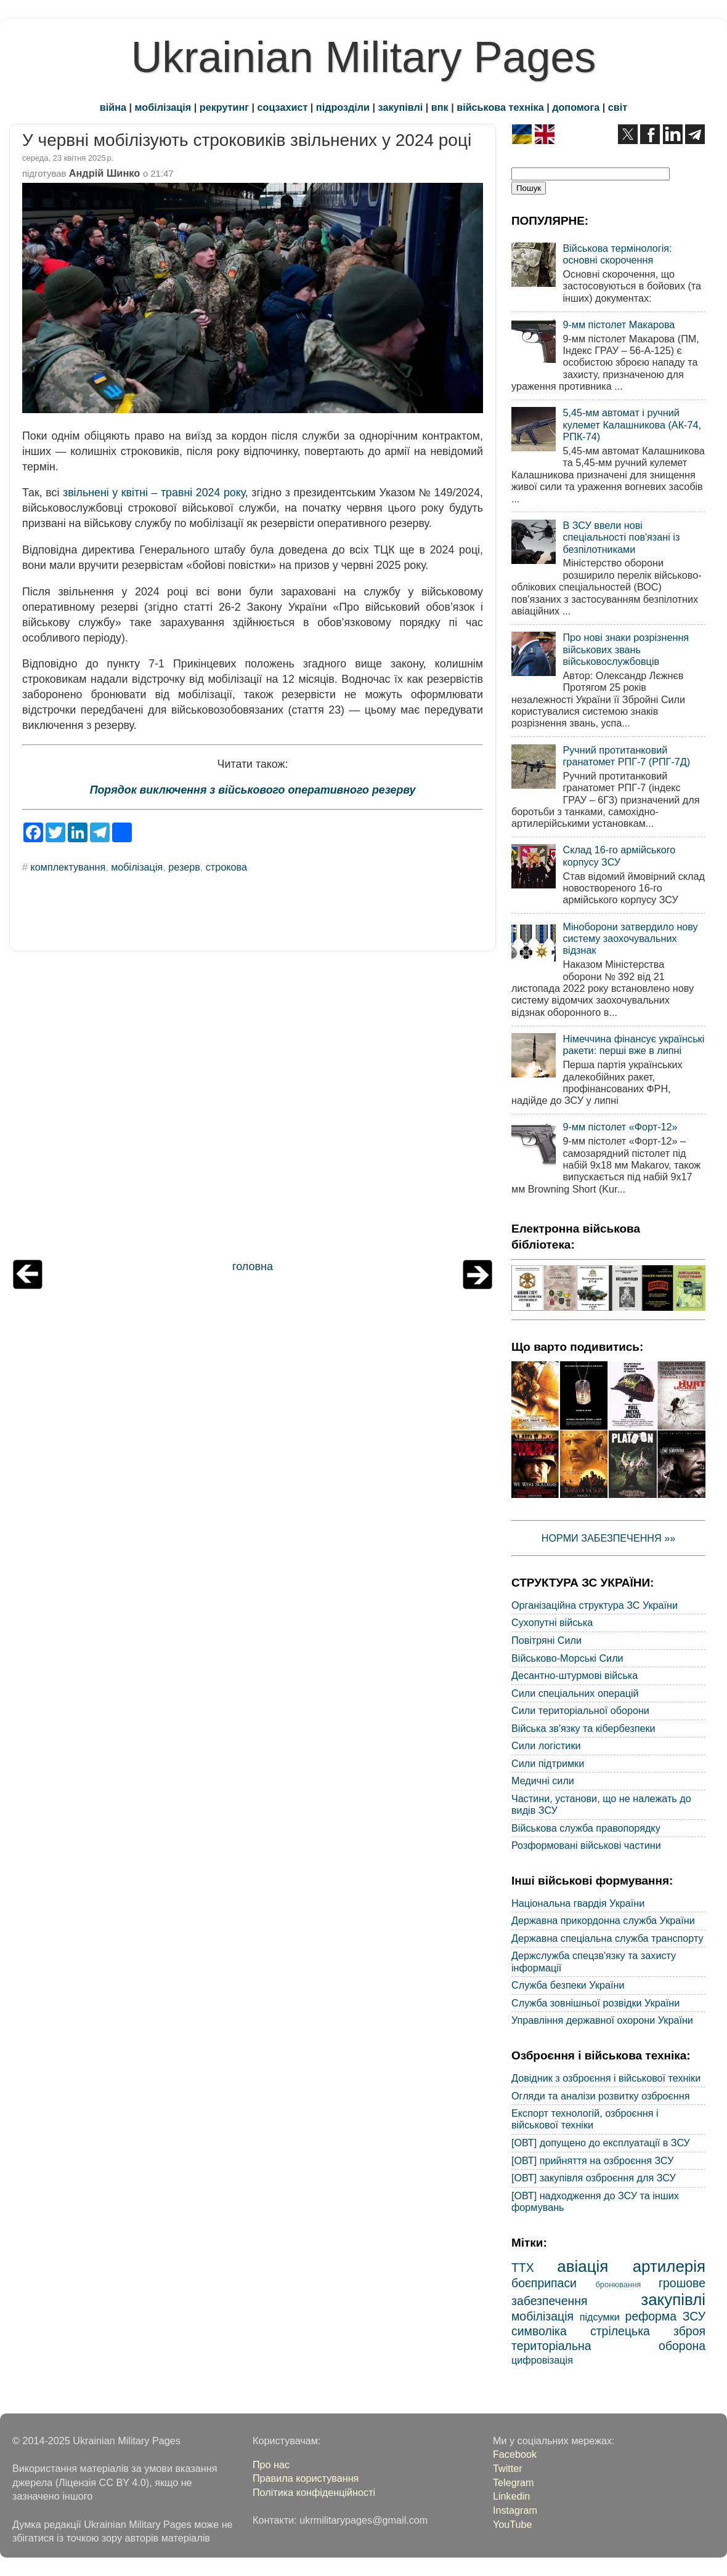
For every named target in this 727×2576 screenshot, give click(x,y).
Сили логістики (546, 1745)
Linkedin (511, 2496)
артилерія (669, 2266)
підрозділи (343, 107)
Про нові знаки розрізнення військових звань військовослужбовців (626, 649)
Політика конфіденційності (314, 2492)
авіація (582, 2266)
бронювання (618, 2284)
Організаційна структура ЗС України (594, 1605)
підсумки (600, 2316)
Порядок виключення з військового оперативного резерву (253, 790)
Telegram (513, 2482)
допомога (575, 107)
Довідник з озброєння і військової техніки (606, 2077)
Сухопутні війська (552, 1622)
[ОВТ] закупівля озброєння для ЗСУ (593, 2177)
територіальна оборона (608, 2346)
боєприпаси (544, 2283)
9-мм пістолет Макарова (619, 324)
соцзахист (283, 107)
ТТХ (522, 2267)
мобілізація (163, 107)
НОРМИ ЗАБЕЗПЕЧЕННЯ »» (609, 1538)
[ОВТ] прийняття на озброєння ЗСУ (592, 2160)
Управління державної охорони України (602, 2020)
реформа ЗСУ (665, 2316)
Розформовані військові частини (586, 1845)
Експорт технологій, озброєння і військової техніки (585, 2118)
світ (617, 107)
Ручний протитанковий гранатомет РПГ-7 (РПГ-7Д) (626, 755)
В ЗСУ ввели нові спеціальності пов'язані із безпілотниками (621, 537)
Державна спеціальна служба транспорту (607, 1938)
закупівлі (400, 107)
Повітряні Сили (546, 1640)
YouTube (512, 2524)
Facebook (515, 2454)
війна (113, 107)
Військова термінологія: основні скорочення (617, 254)
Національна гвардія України (577, 1903)
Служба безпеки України (568, 1984)
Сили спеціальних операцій (575, 1693)
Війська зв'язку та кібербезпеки (583, 1728)
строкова (226, 866)
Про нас (271, 2464)
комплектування (68, 866)
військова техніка (500, 107)
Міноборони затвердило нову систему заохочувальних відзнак (630, 938)
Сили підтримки (547, 1763)
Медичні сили (542, 1780)
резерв (184, 866)
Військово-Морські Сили (567, 1658)
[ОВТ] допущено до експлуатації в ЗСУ (600, 2142)
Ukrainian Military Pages (363, 57)
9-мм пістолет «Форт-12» (620, 1126)
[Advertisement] (253, 1108)
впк (440, 107)
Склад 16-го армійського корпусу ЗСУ (619, 855)
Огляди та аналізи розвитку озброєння (600, 2095)
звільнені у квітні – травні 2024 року (154, 492)
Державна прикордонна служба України (603, 1920)
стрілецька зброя (647, 2331)
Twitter (507, 2468)
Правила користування (306, 2478)
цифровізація (542, 2359)
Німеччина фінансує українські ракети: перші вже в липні (633, 1044)
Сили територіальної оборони (580, 1710)
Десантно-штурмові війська (574, 1675)
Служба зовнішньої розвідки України (595, 2002)
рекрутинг (224, 107)
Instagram (515, 2510)
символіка (539, 2331)
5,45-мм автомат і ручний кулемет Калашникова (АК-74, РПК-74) (632, 424)
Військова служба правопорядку (585, 1827)
